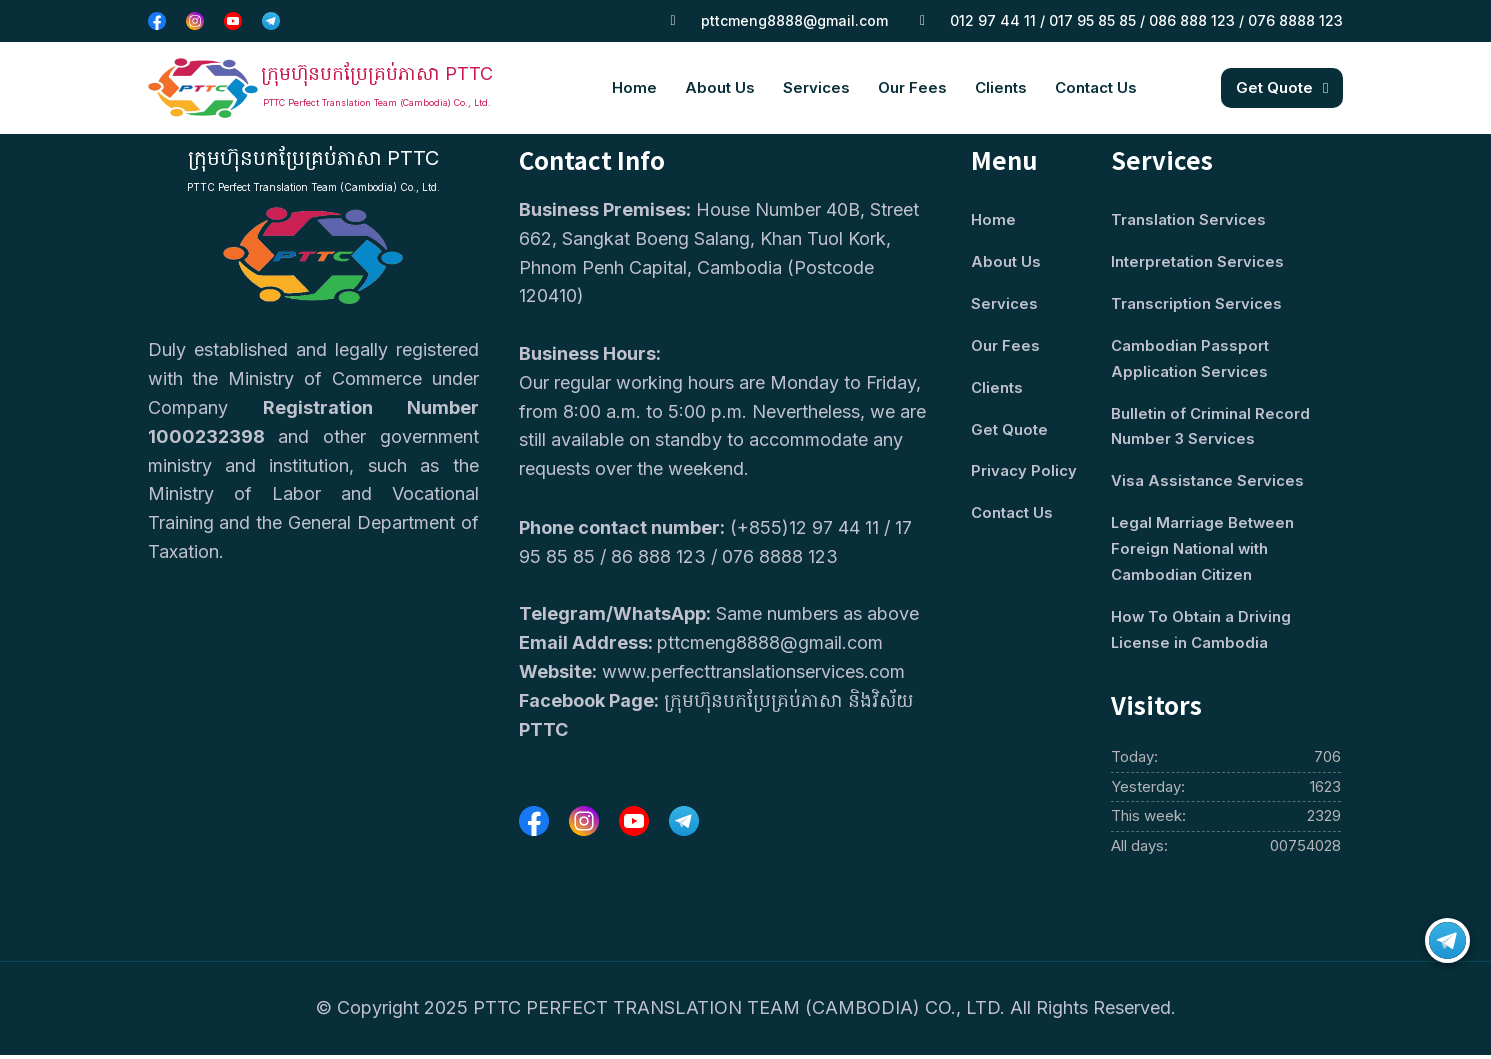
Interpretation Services (1197, 262)
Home (634, 87)
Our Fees (912, 87)
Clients (1001, 87)
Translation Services (1188, 220)
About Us (720, 87)
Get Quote (1009, 431)
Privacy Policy (1024, 473)
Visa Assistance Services (1207, 484)
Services (816, 87)
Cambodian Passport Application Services (1190, 360)
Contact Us (1096, 87)
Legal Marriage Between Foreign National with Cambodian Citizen (1203, 553)
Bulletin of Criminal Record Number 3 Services (1210, 428)
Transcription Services (1196, 304)
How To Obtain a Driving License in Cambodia (1201, 634)
